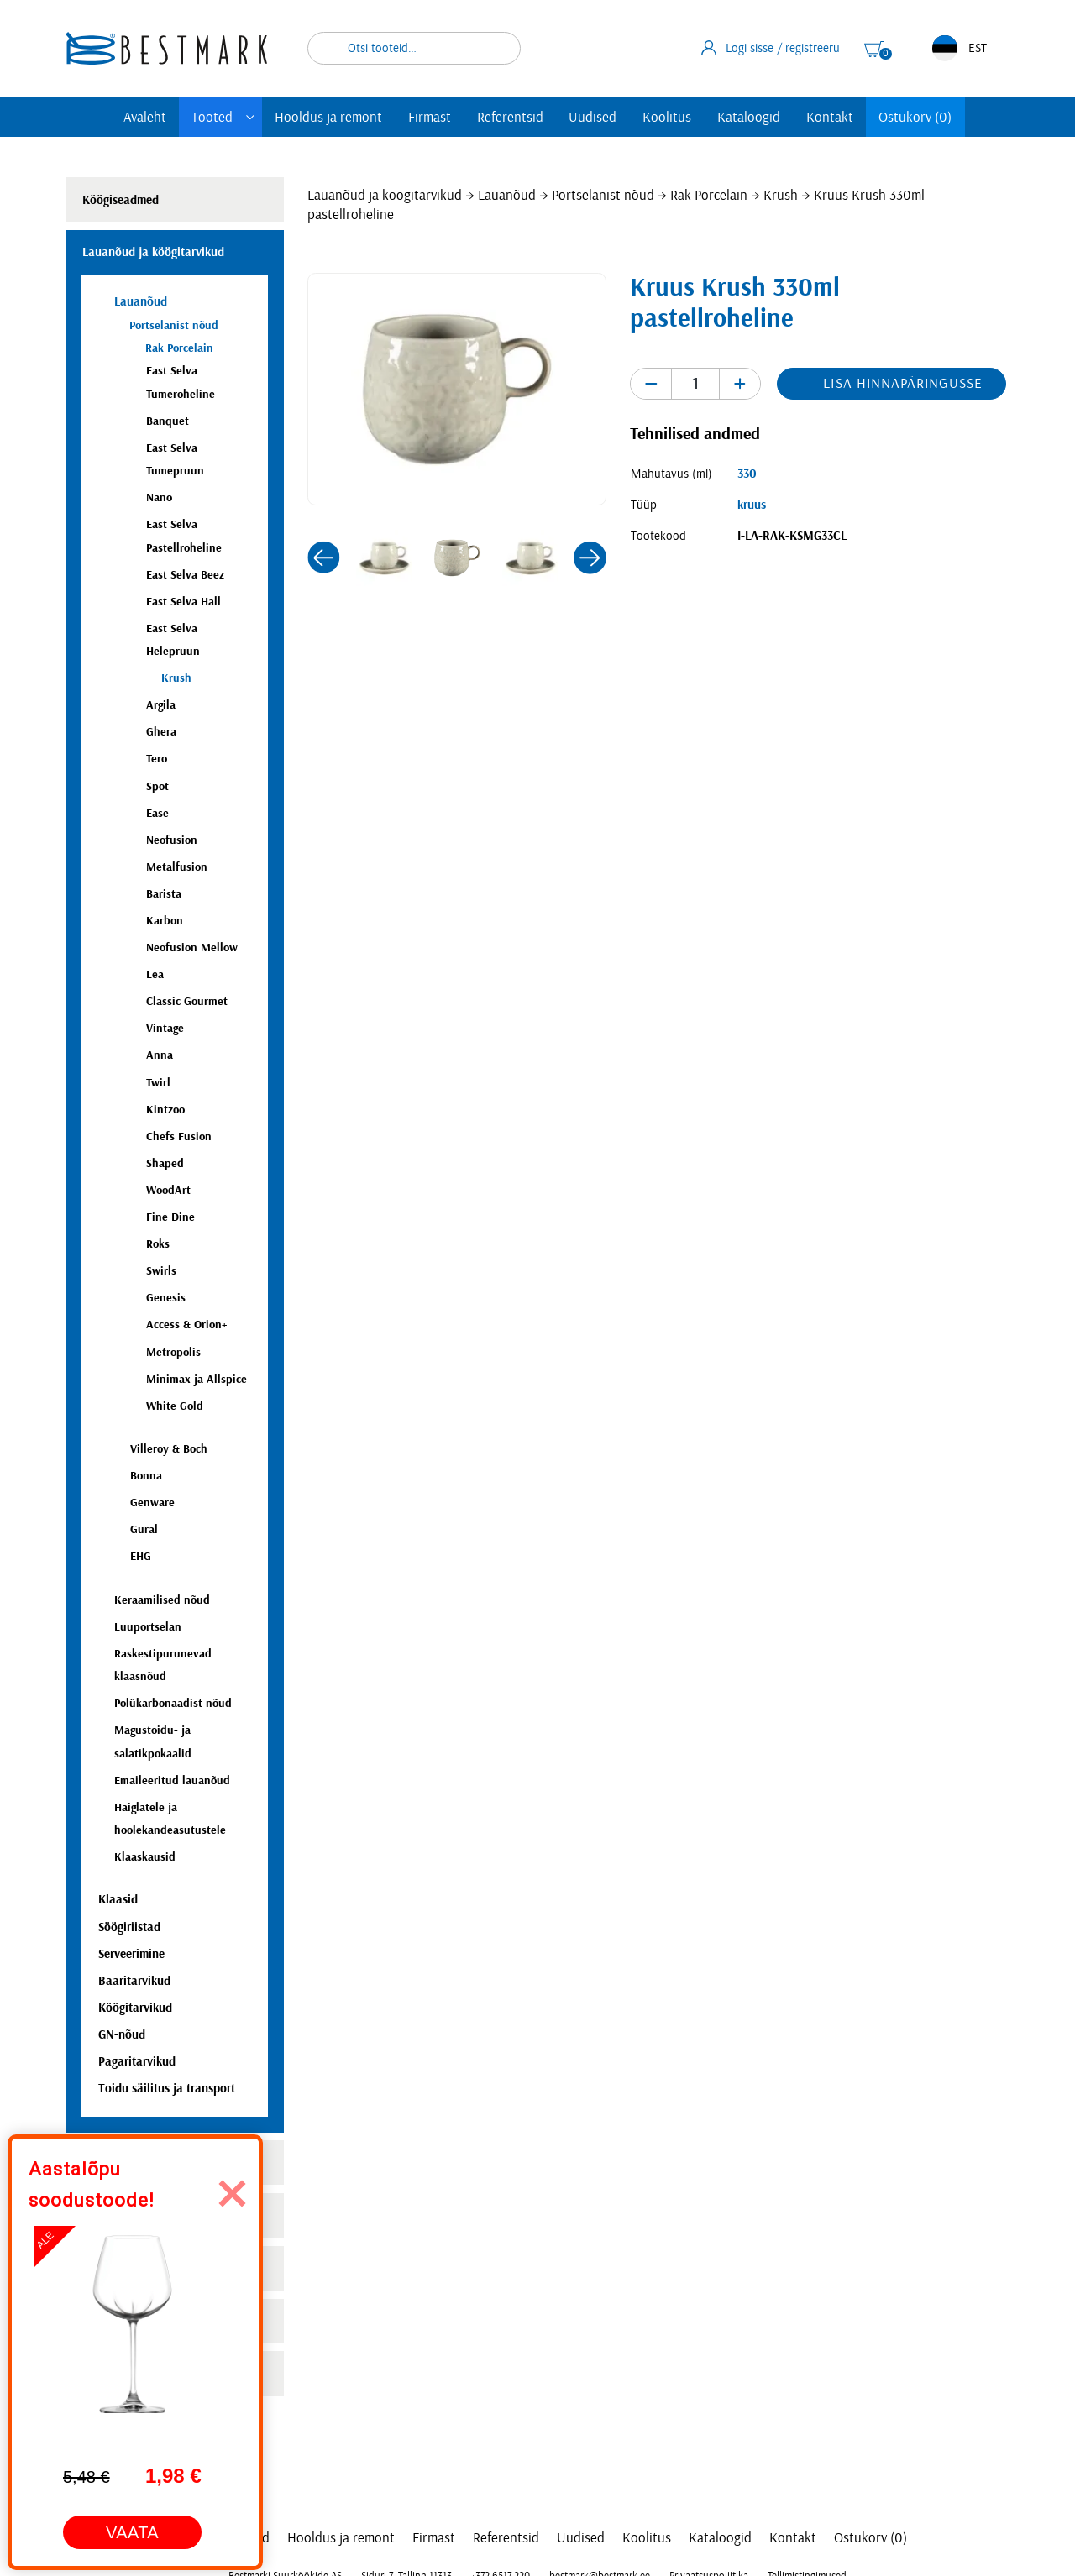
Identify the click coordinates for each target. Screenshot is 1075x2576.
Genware (152, 1502)
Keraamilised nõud (162, 1600)
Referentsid (510, 117)
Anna (159, 1055)
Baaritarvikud (134, 1981)
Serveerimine (131, 1954)
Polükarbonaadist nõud (173, 1703)
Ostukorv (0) (915, 117)
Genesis (166, 1297)
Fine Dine (170, 1217)
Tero (156, 758)
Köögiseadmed (120, 200)
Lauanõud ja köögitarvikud (384, 195)
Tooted (212, 117)
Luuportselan (147, 1626)
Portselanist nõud (603, 195)
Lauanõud (507, 195)
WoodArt (168, 1190)
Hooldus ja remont (328, 117)
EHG (140, 1556)
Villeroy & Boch (168, 1448)
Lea (155, 974)
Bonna (146, 1475)
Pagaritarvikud (137, 2061)
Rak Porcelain (708, 195)
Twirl (158, 1082)
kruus (751, 505)
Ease (157, 813)
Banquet (167, 421)
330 (747, 474)
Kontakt (829, 117)
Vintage (165, 1028)
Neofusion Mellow (192, 947)
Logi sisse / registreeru (771, 47)
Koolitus (666, 117)
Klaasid (118, 1899)
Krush (780, 195)
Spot (157, 786)
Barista (163, 893)
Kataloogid (748, 117)
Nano (159, 497)
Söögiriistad (129, 1927)
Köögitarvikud (135, 2008)
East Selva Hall (183, 601)
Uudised (592, 117)
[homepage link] (166, 48)
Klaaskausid (145, 1857)
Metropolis (173, 1352)
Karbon (164, 920)
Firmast (429, 117)
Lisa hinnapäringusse (902, 383)
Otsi (497, 48)
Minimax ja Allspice (196, 1379)
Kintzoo (165, 1109)
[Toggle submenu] (250, 117)
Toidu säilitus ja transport (166, 2088)
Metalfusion (176, 867)
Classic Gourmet (187, 1001)
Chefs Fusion (179, 1136)
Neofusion (171, 840)
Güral (144, 1529)
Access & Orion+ (186, 1324)
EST (959, 48)
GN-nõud (121, 2035)
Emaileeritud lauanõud (172, 1780)
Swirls (161, 1270)
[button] (323, 557)
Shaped (165, 1163)
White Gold (174, 1406)
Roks (158, 1244)
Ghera (161, 731)
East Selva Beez (185, 574)
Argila (161, 705)
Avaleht (144, 117)
